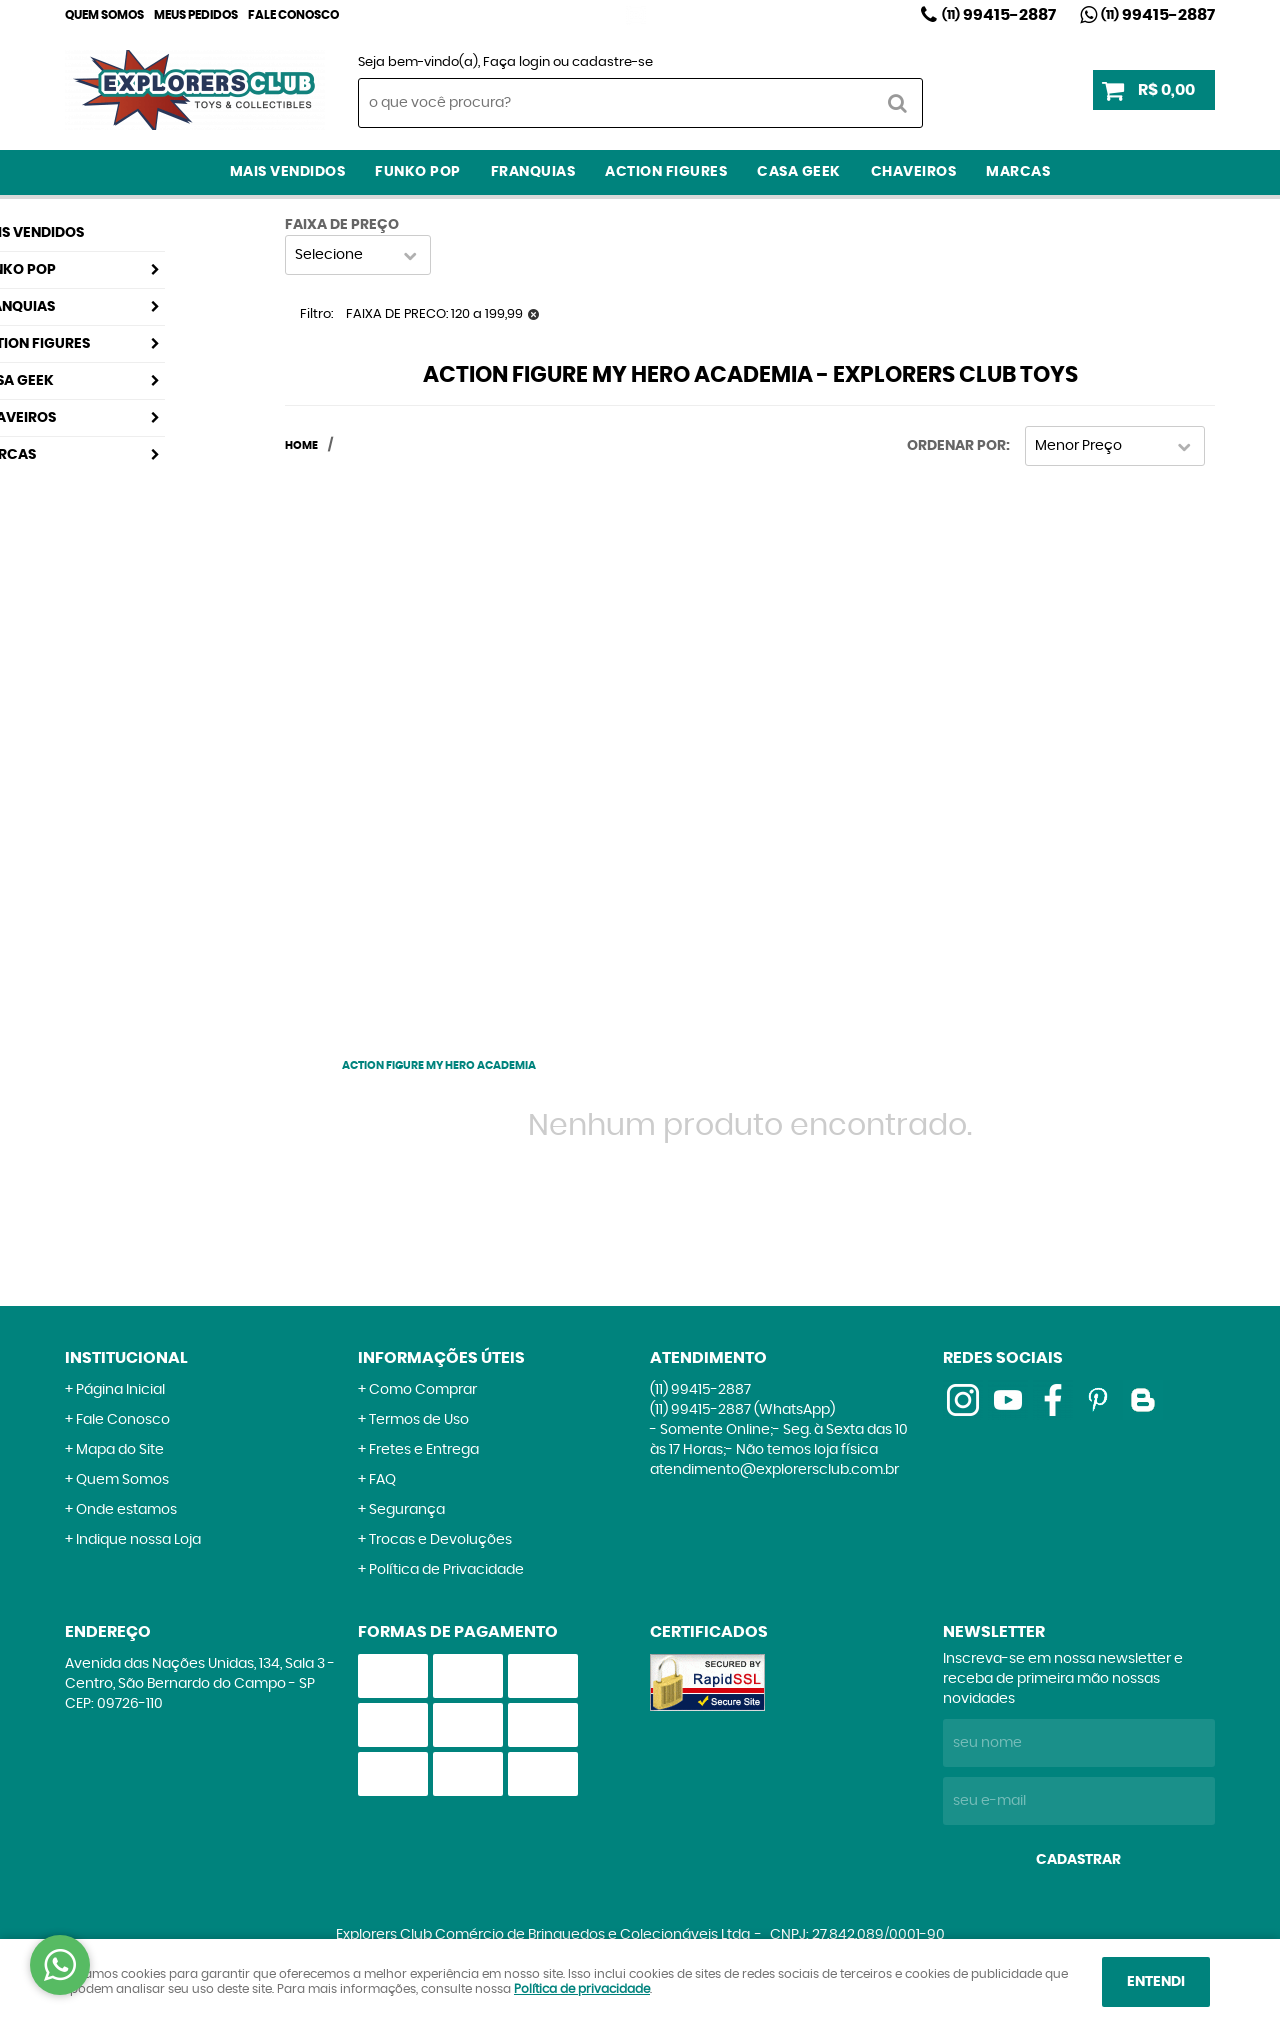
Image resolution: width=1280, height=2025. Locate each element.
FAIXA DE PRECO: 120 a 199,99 (434, 314)
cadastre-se (612, 62)
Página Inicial (120, 1390)
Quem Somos (104, 15)
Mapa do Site (120, 1450)
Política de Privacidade (446, 1570)
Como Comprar (423, 1390)
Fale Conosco (293, 15)
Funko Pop (418, 172)
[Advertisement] (439, 749)
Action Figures (666, 172)
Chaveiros (914, 172)
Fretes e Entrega (424, 1450)
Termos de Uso (419, 1420)
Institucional (126, 1358)
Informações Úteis (441, 1358)
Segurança (407, 1510)
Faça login (516, 62)
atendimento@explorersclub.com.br (774, 1470)
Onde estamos (126, 1510)
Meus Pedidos (196, 15)
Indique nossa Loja (138, 1540)
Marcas (1018, 172)
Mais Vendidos (288, 172)
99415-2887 (999, 15)
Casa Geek (799, 172)
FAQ (382, 1480)
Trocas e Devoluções (440, 1540)
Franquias (533, 172)
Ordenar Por (956, 446)
